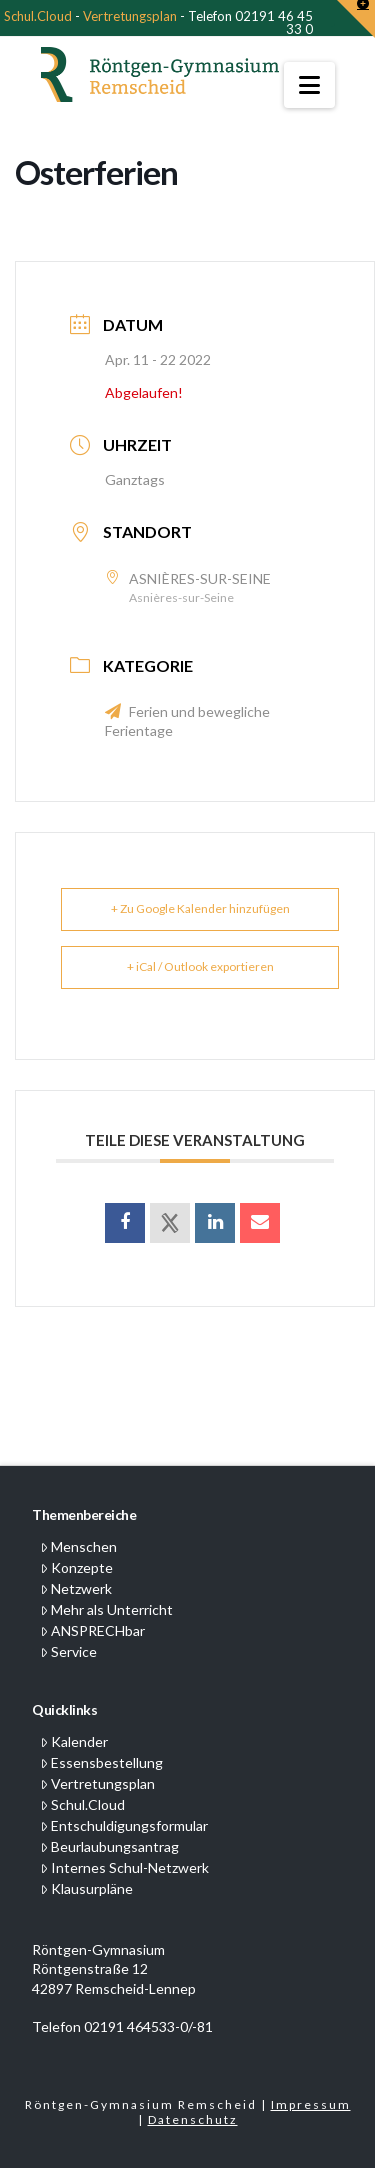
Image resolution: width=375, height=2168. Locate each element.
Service (68, 1651)
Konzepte (76, 1567)
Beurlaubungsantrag (109, 1846)
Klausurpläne (86, 1888)
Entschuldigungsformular (124, 1825)
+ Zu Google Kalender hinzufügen (200, 908)
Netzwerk (76, 1588)
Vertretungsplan (130, 16)
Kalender (74, 1741)
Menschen (78, 1546)
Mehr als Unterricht (106, 1609)
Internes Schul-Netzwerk (124, 1867)
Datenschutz (193, 2119)
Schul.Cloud (38, 16)
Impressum (311, 2104)
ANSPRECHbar (92, 1630)
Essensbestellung (101, 1762)
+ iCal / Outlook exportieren (200, 966)
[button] (309, 85)
